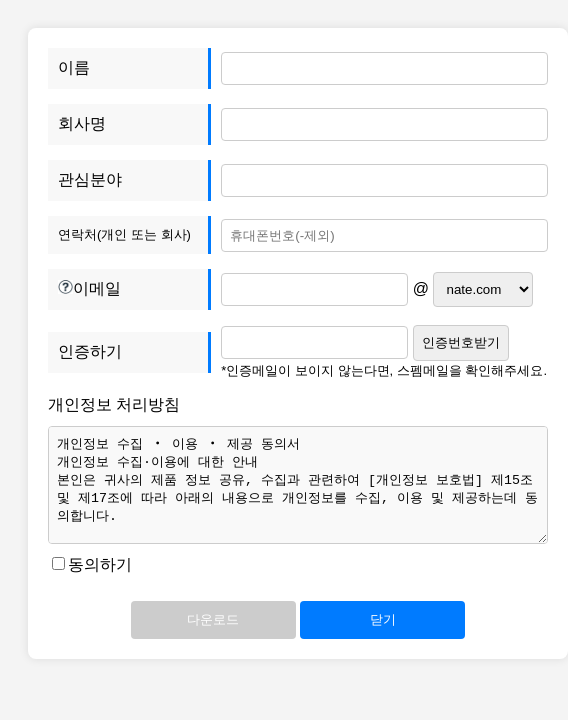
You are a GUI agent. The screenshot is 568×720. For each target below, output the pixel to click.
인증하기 (90, 351)
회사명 (82, 123)
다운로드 (213, 619)
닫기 (383, 619)
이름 (74, 67)
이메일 (134, 289)
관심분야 (90, 179)
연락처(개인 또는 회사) (124, 234)
